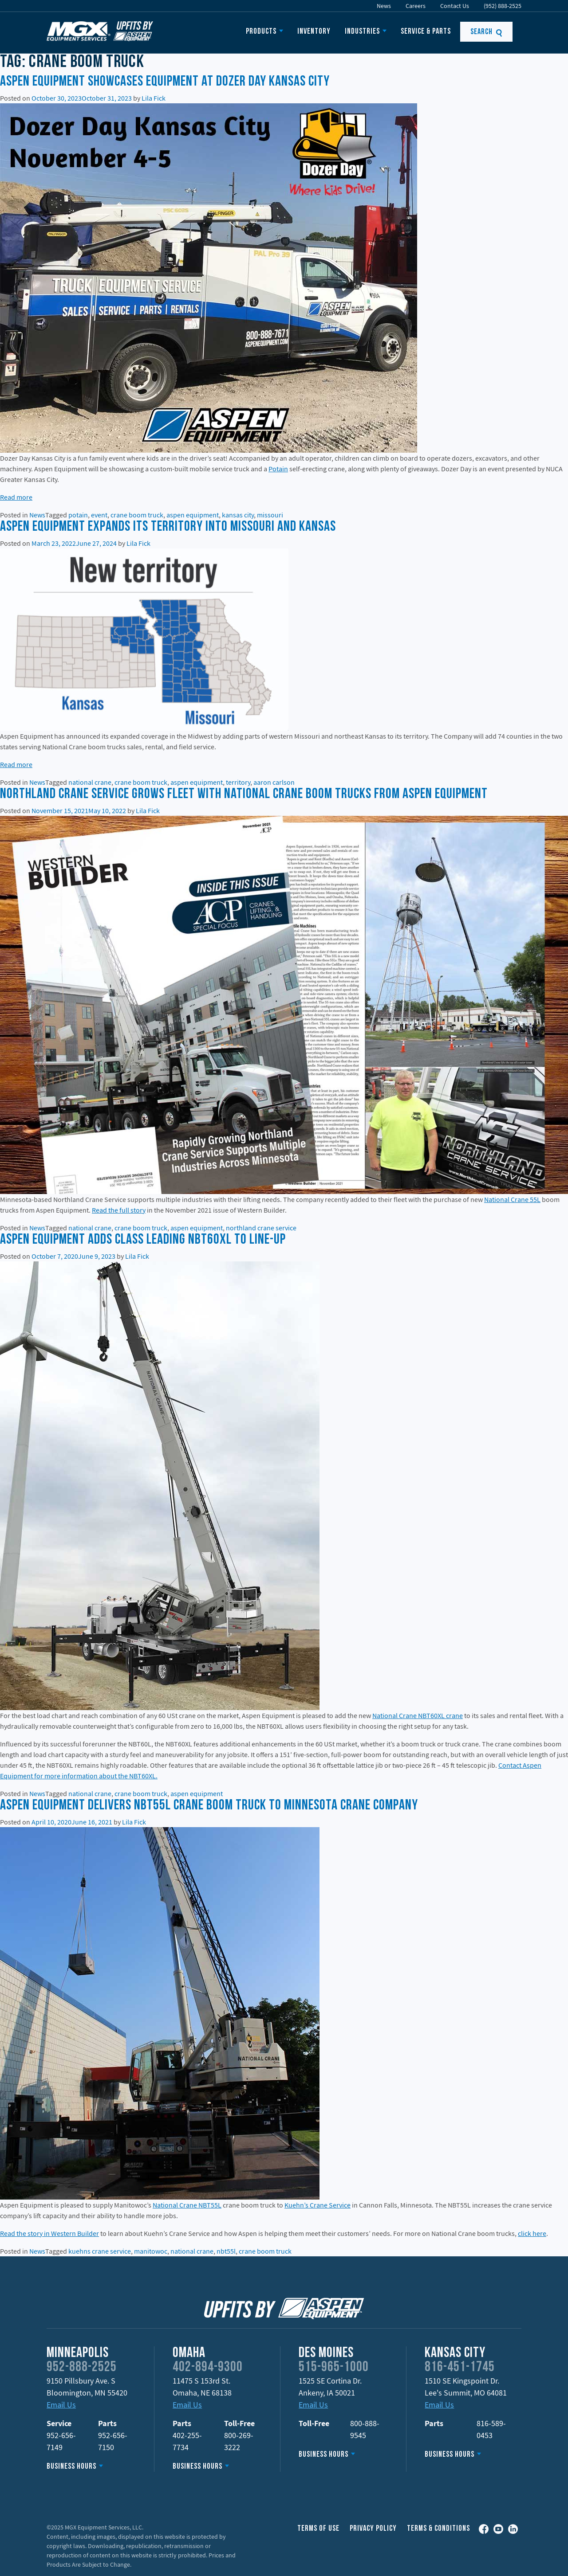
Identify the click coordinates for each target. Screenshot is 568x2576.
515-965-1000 (334, 2368)
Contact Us (454, 6)
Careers (416, 6)
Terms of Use (318, 2529)
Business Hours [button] (71, 2466)
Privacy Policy (373, 2529)
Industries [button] (362, 31)
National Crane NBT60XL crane (417, 1715)
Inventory (314, 31)
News (384, 6)
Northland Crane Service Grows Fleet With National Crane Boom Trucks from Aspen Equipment (244, 794)
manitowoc (150, 2251)
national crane (89, 782)
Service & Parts (426, 31)
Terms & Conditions (438, 2529)
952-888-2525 (82, 2368)
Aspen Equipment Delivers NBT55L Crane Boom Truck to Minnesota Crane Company (209, 1806)
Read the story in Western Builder (49, 2233)
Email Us (61, 2405)
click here (532, 2233)
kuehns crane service (99, 2251)
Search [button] (486, 32)
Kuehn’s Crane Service (317, 2204)
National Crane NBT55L (187, 2204)
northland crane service (261, 1227)
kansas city (238, 514)
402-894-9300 (208, 2368)
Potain (278, 468)
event (99, 514)
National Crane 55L (512, 1199)
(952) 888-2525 (502, 6)
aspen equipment (192, 514)
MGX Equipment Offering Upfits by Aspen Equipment (100, 31)
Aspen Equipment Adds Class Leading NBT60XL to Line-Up (143, 1240)
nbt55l (226, 2251)
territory (238, 782)
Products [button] (261, 31)
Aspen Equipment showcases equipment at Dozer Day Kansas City (165, 82)
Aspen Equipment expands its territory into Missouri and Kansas (168, 527)
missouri (270, 514)
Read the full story (119, 1210)
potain (78, 514)
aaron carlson (274, 782)
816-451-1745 (460, 2368)
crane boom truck (136, 514)
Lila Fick (154, 98)
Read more (16, 497)
